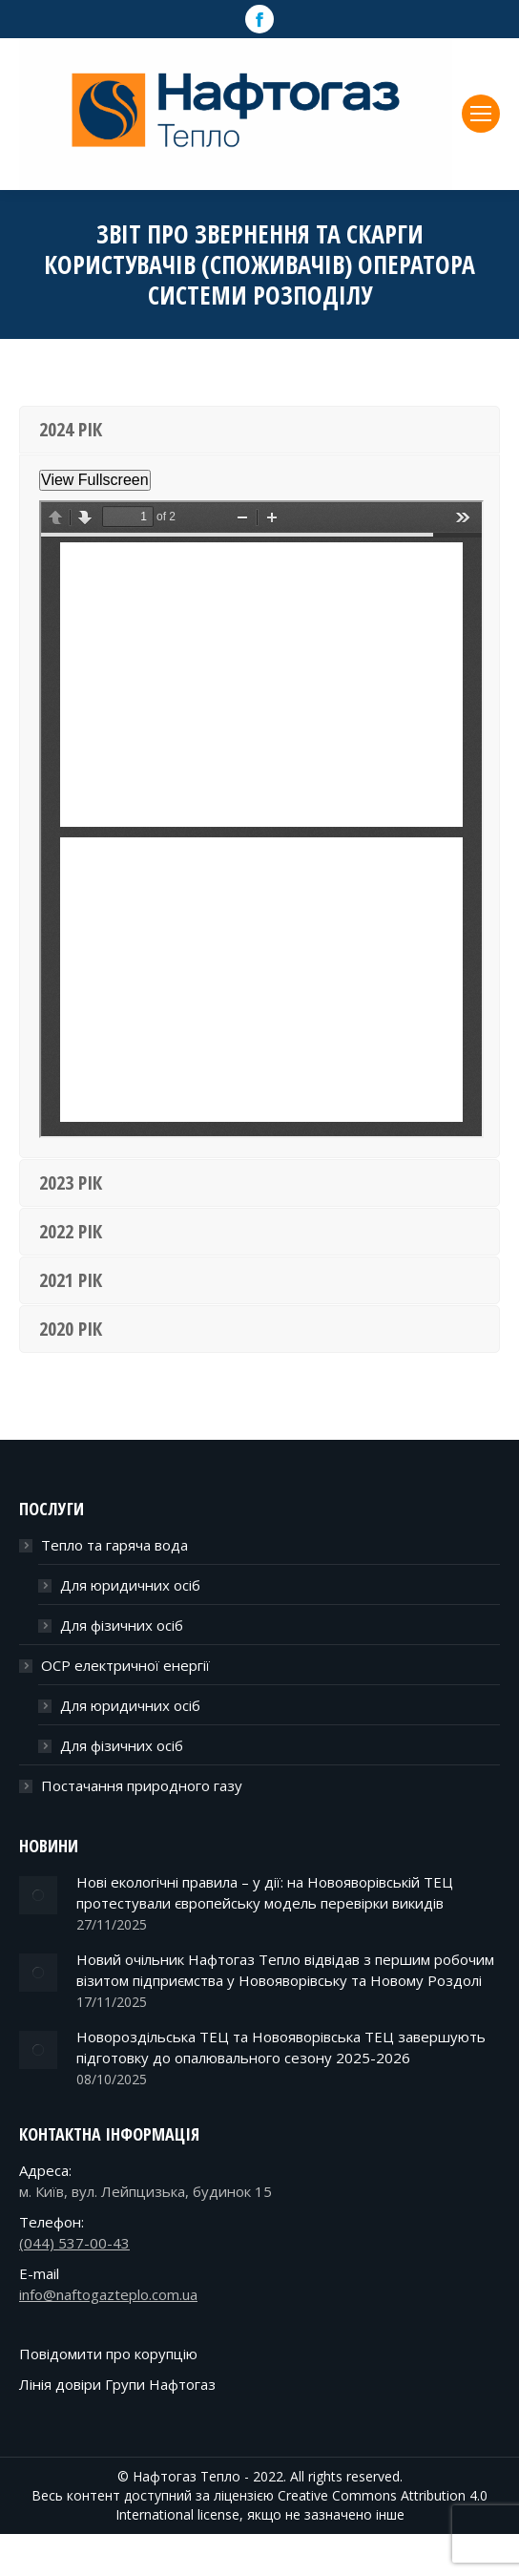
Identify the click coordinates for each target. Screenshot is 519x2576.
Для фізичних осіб (121, 1625)
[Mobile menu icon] (481, 114)
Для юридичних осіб (130, 1584)
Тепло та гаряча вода (114, 1544)
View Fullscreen (95, 480)
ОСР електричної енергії (125, 1665)
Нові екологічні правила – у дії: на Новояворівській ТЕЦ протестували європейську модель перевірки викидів (264, 1892)
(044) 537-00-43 (74, 2242)
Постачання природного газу (141, 1785)
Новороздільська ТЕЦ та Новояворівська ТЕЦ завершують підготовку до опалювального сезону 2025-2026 (281, 2047)
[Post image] (38, 1895)
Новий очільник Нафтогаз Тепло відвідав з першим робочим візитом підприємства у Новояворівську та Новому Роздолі (285, 1970)
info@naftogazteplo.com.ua (108, 2294)
